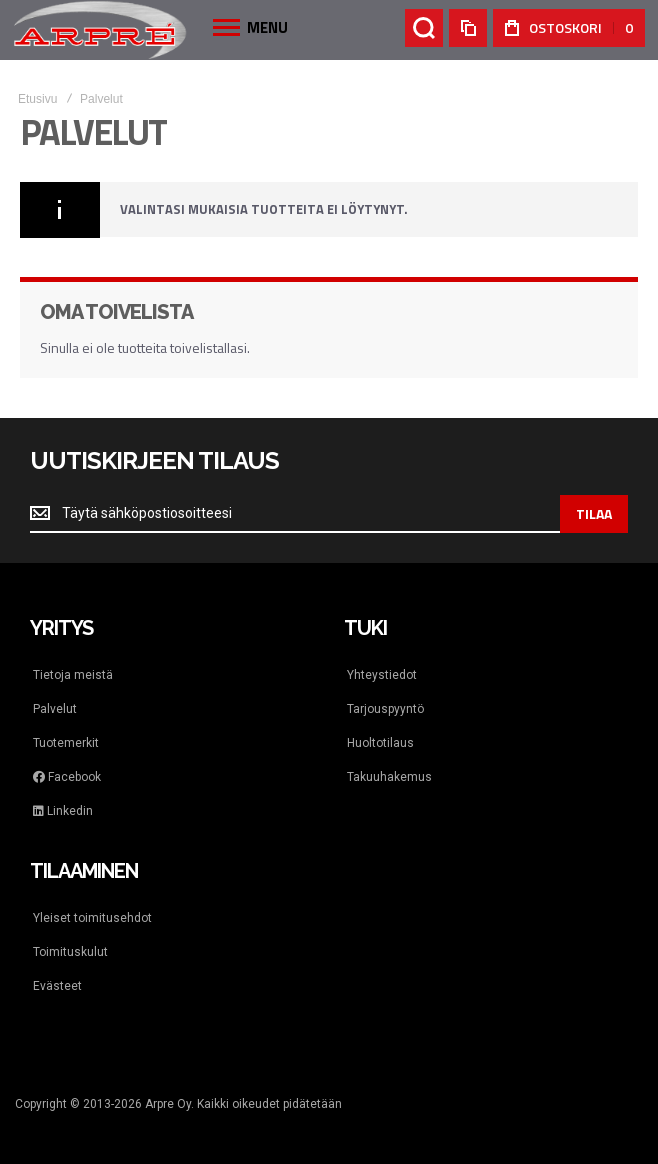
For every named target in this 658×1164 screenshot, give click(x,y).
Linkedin (63, 811)
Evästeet (57, 986)
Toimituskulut (70, 952)
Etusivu (37, 99)
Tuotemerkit (66, 743)
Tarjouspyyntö (385, 709)
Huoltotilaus (380, 743)
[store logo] (100, 29)
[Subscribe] (594, 514)
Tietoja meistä (73, 675)
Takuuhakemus (389, 777)
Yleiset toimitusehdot (92, 918)
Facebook (67, 777)
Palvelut (55, 709)
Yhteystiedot (382, 675)
